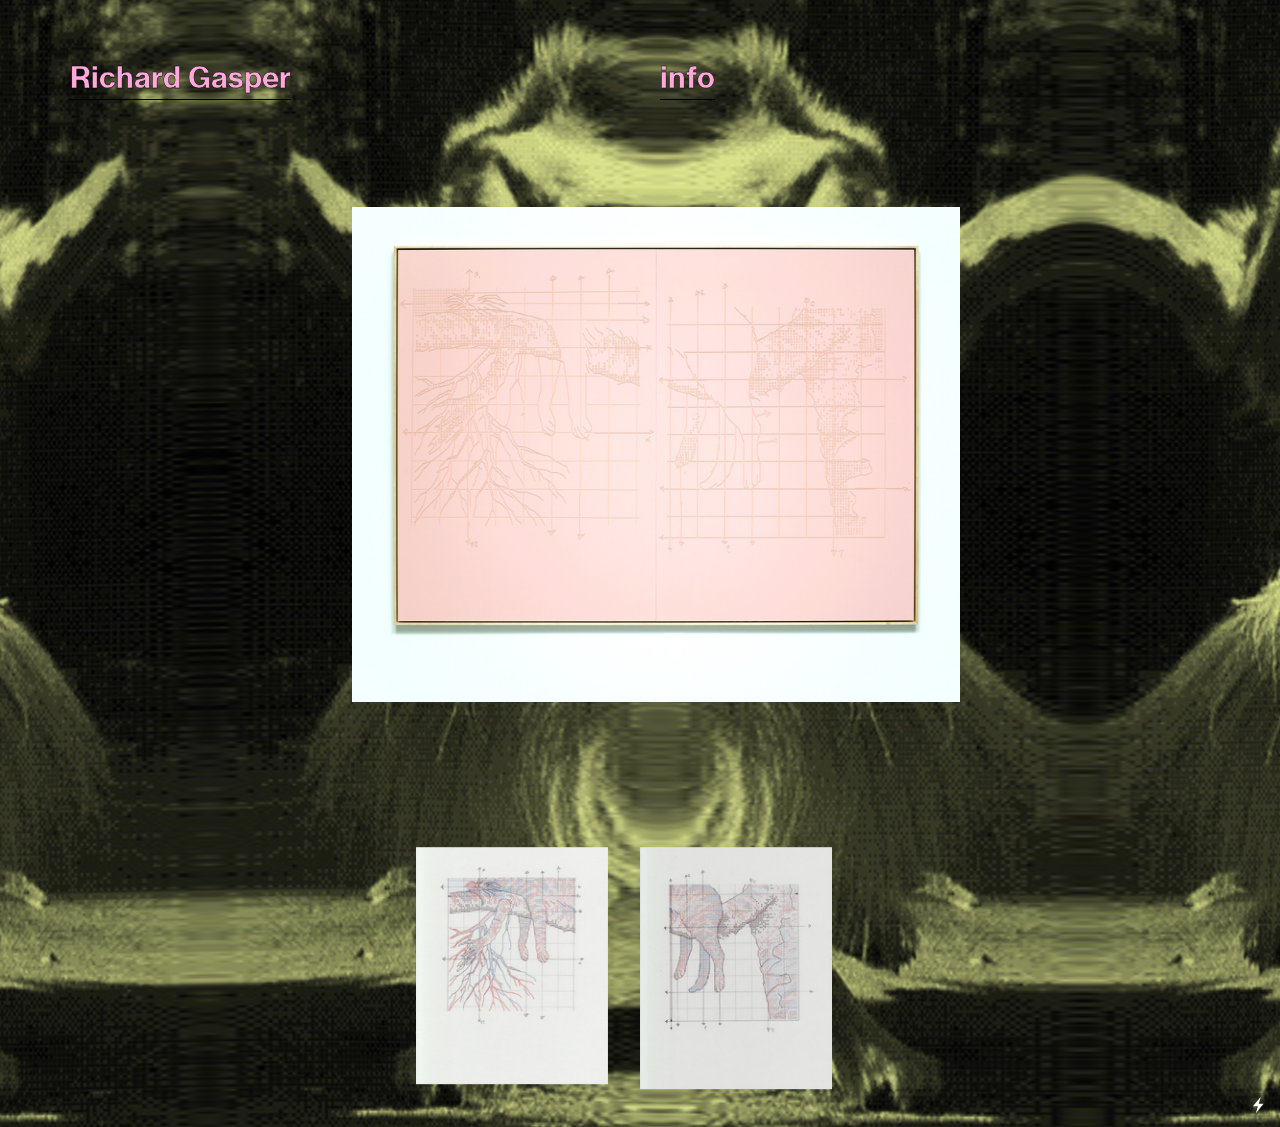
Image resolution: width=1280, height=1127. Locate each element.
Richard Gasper (180, 77)
